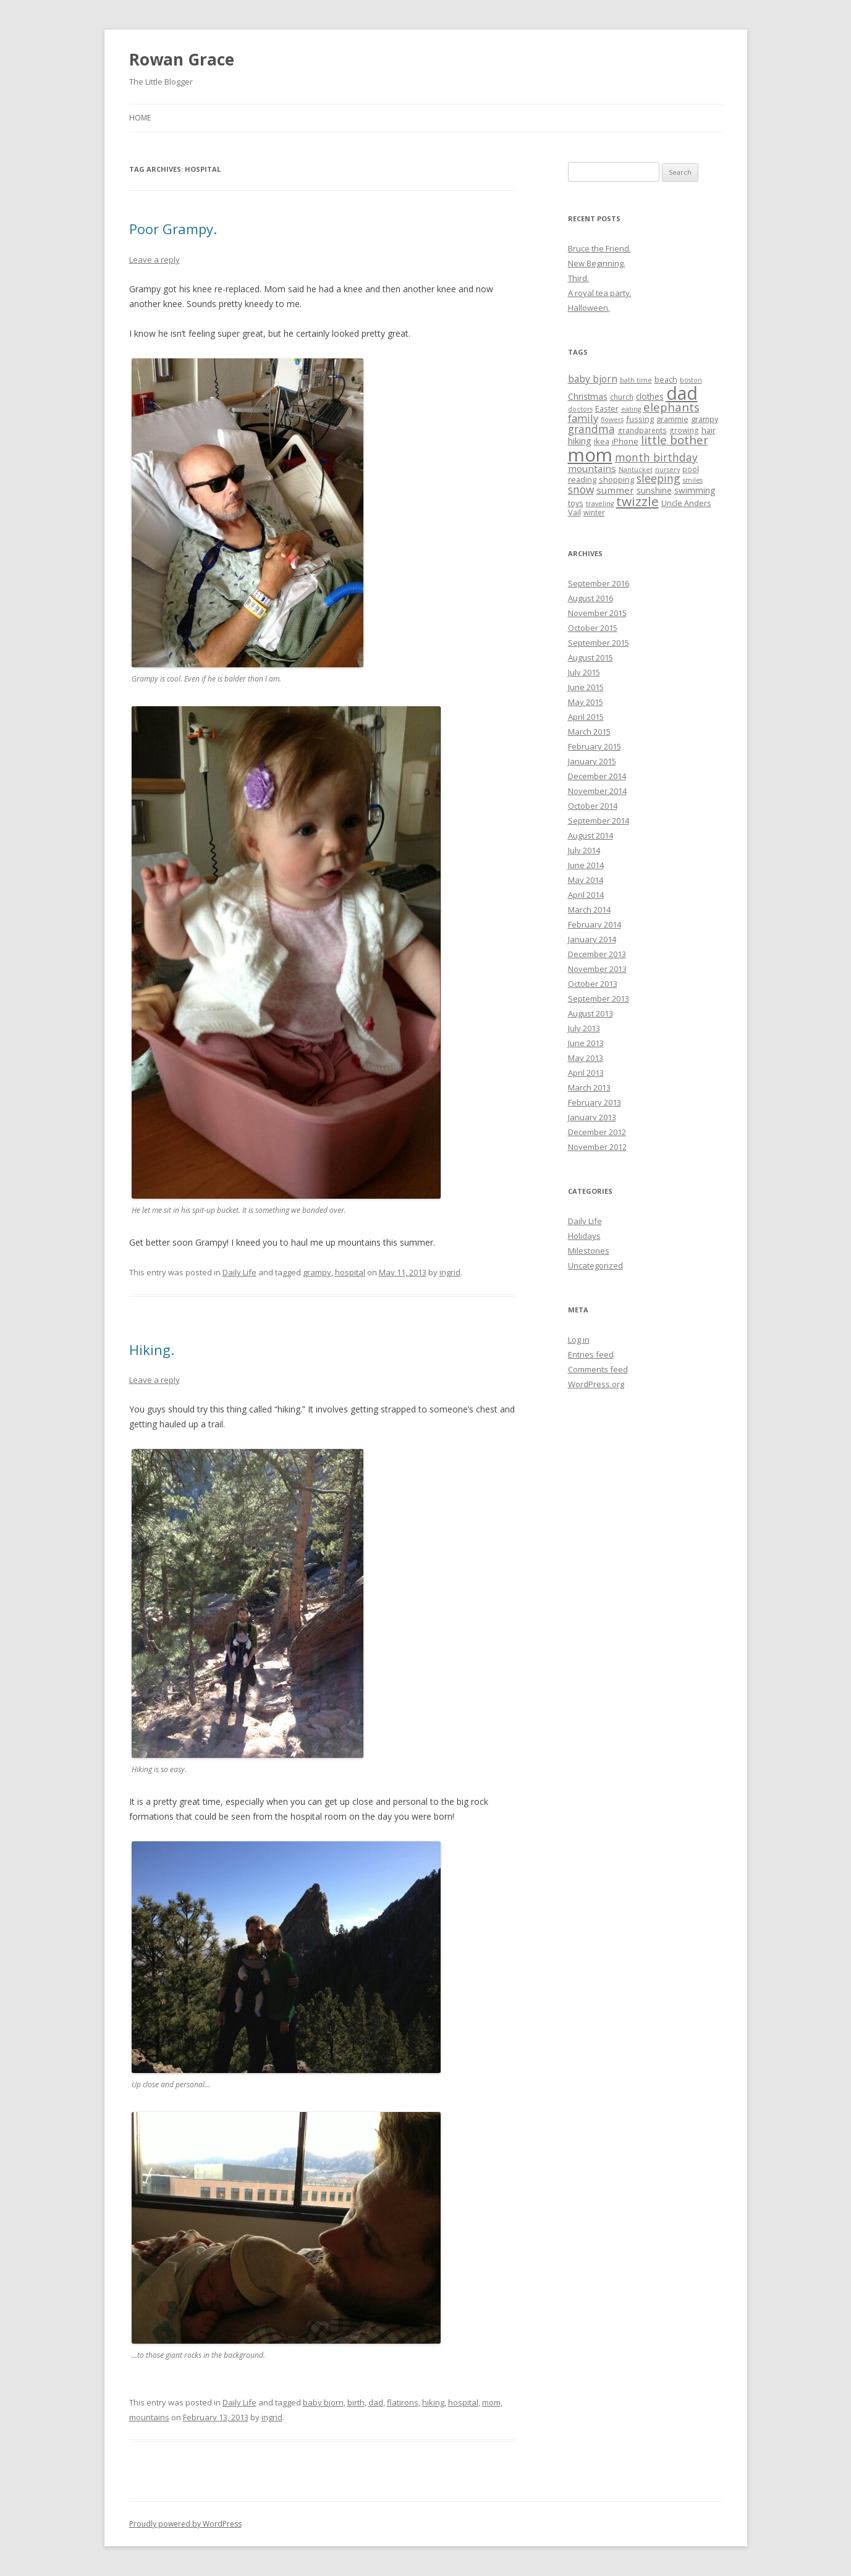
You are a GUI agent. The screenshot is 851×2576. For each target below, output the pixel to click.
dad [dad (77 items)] (682, 393)
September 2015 (598, 642)
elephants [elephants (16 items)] (671, 407)
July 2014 (584, 850)
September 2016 (598, 583)
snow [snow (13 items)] (581, 489)
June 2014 (586, 865)
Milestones (588, 1250)
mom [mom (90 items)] (590, 454)
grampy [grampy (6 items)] (704, 418)
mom (491, 2402)
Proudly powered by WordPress (185, 2524)
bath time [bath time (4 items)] (636, 380)
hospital (350, 1272)
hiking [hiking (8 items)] (579, 441)
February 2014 (594, 924)
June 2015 (586, 687)
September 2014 (598, 820)
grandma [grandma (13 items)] (591, 428)
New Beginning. (596, 263)
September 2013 (598, 998)
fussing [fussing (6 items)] (640, 418)
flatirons (402, 2402)
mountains (149, 2417)
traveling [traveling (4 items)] (600, 503)
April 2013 (586, 1072)
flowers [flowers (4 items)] (612, 419)
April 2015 (586, 716)
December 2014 (597, 776)
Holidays (584, 1235)
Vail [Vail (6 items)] (574, 512)
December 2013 (597, 954)
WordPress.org (596, 1384)
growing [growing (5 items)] (684, 430)
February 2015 (594, 746)
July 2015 (584, 672)
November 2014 (597, 790)
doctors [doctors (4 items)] (580, 409)
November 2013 (597, 968)
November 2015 (597, 613)
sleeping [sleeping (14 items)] (658, 478)
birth (356, 2402)
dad (375, 2402)
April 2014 (586, 894)
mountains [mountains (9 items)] (592, 468)
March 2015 (589, 731)
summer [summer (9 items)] (615, 490)
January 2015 (592, 761)
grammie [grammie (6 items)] (672, 418)
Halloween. (589, 307)
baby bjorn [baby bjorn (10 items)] (592, 379)
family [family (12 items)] (583, 418)
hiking (433, 2402)
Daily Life (239, 1272)
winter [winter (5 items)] (594, 512)
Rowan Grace (181, 59)
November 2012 (597, 1146)
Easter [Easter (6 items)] (607, 408)
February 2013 (594, 1102)
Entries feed (591, 1354)
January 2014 (592, 939)
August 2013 (590, 1013)
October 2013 (592, 983)
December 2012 (597, 1132)
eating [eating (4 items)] (631, 409)
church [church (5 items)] (621, 397)
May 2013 (585, 1057)
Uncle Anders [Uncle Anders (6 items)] (686, 503)
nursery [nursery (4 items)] (667, 469)
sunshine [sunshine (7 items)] (654, 490)
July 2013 (584, 1028)
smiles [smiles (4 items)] (693, 480)
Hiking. (151, 1349)
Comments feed (598, 1369)
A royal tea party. (600, 292)
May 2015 (585, 701)
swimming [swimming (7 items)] (694, 490)
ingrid (449, 1272)
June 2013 (586, 1043)
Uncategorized (595, 1265)
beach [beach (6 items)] (665, 379)
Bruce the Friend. (599, 248)
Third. (578, 278)
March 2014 (589, 909)
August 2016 (590, 598)
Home (140, 117)
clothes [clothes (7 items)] (650, 396)
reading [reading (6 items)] (582, 479)
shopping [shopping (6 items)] (616, 479)
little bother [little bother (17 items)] (674, 440)
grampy (317, 1272)
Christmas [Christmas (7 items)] (588, 396)
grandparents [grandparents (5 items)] (642, 430)
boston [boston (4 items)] (691, 380)
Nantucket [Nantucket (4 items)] (636, 469)
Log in (579, 1339)
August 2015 (590, 657)
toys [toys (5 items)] (575, 503)
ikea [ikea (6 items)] (601, 441)
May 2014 (585, 879)
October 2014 (592, 805)
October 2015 (592, 627)
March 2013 (589, 1087)
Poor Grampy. (173, 228)
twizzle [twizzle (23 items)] (637, 501)
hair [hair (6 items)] (708, 430)
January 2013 (592, 1117)
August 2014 (590, 835)
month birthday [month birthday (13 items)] (656, 457)
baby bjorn (323, 2402)
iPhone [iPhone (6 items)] (625, 441)
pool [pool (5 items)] (690, 469)
